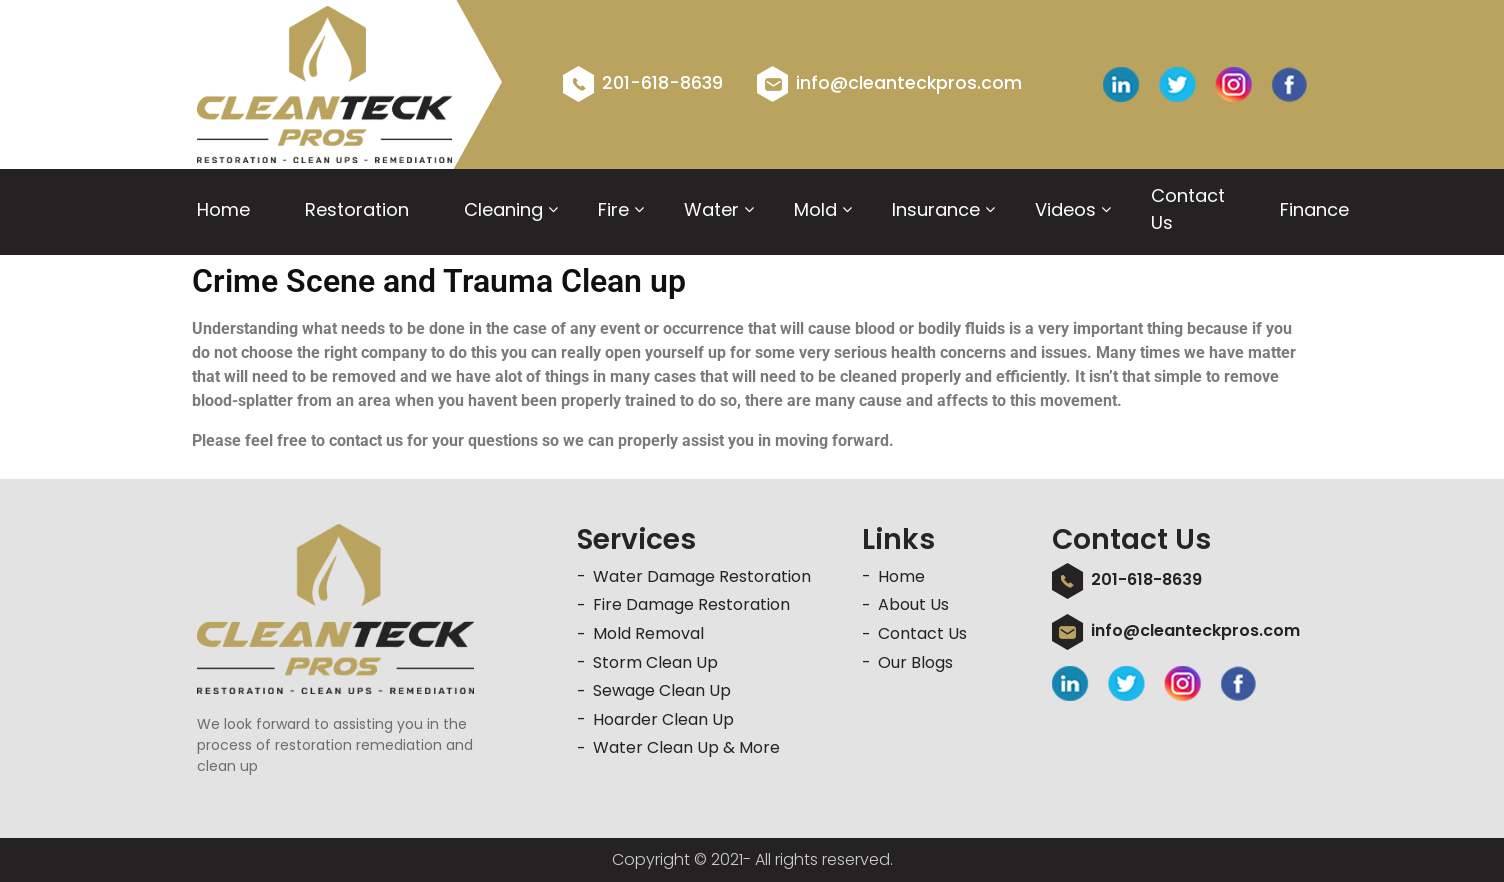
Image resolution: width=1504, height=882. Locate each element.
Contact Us (1188, 209)
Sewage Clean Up (662, 690)
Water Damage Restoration (702, 576)
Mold (815, 209)
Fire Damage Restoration (691, 604)
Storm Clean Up (655, 662)
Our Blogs (915, 662)
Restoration (357, 209)
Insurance (936, 209)
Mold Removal (648, 633)
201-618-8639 (643, 83)
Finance (1314, 209)
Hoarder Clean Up (663, 719)
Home (223, 209)
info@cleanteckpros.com (889, 83)
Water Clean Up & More (686, 747)
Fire (613, 209)
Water (711, 209)
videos (1065, 209)
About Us (913, 604)
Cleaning (503, 209)
